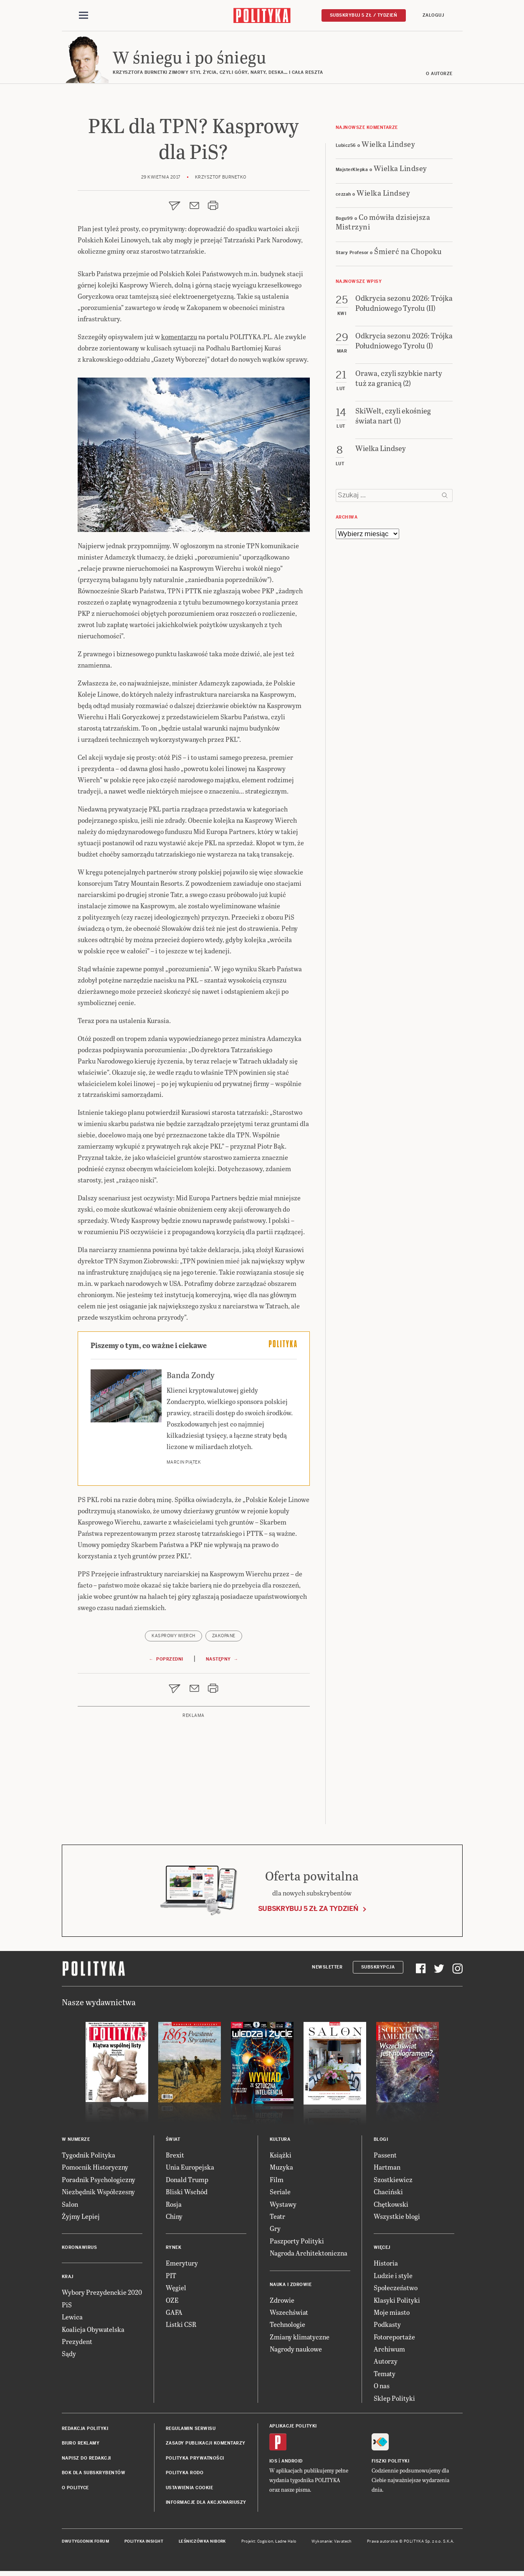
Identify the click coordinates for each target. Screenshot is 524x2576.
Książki (280, 2157)
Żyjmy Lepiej (81, 2218)
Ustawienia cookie (189, 2490)
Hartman (387, 2169)
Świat (173, 2142)
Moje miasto (392, 2314)
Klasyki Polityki (397, 2302)
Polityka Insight (143, 2543)
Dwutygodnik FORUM (85, 2543)
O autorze (439, 76)
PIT (171, 2278)
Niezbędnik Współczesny (98, 2194)
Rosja (174, 2206)
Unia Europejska (190, 2169)
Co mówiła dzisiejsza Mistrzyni (383, 224)
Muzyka (281, 2169)
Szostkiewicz (393, 2182)
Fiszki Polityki (391, 2463)
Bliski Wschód (187, 2194)
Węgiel (176, 2290)
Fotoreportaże (394, 2339)
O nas (382, 2388)
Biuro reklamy (81, 2445)
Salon (70, 2206)
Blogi (381, 2142)
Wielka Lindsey (388, 146)
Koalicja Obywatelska (93, 2332)
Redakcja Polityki (85, 2431)
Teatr (277, 2218)
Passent (385, 2157)
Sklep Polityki (394, 2400)
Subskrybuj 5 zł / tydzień (363, 15)
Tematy (384, 2376)
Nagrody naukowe (296, 2351)
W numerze (76, 2142)
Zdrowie (282, 2302)
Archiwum (389, 2351)
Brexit (175, 2157)
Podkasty (387, 2327)
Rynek (174, 2250)
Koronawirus (79, 2250)
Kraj (67, 2279)
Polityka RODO (185, 2475)
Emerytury (182, 2265)
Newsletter (327, 1969)
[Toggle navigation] (83, 16)
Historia (386, 2265)
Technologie (287, 2327)
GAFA (174, 2314)
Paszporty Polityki (297, 2243)
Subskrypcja (378, 1969)
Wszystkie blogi (397, 2218)
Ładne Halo (285, 2543)
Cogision (265, 2543)
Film (277, 2182)
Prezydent (77, 2344)
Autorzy (385, 2364)
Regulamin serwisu (191, 2431)
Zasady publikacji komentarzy (206, 2445)
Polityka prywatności (195, 2460)
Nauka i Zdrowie (291, 2287)
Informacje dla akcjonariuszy (206, 2505)
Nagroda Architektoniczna (308, 2255)
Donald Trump (187, 2182)
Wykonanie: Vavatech (331, 2543)
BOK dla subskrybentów (94, 2475)
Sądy (69, 2356)
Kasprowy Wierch (173, 1638)
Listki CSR (181, 2327)
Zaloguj (433, 15)
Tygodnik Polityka (88, 2157)
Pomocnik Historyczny (95, 2169)
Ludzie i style (393, 2278)
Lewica (72, 2319)
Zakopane (223, 1638)
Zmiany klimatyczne (299, 2339)
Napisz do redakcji (86, 2460)
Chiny (174, 2218)
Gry (275, 2231)
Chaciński (388, 2194)
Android (292, 2463)
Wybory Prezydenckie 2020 (102, 2294)
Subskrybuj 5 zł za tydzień (308, 1911)
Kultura (280, 2142)
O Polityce (75, 2490)
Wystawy (283, 2206)
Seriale (280, 2194)
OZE (172, 2302)
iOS (273, 2463)
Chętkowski (391, 2206)
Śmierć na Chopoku (408, 253)
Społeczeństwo (396, 2290)
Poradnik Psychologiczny (98, 2182)
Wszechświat (289, 2314)
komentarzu (179, 339)
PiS (67, 2307)
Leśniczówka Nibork (202, 2543)
